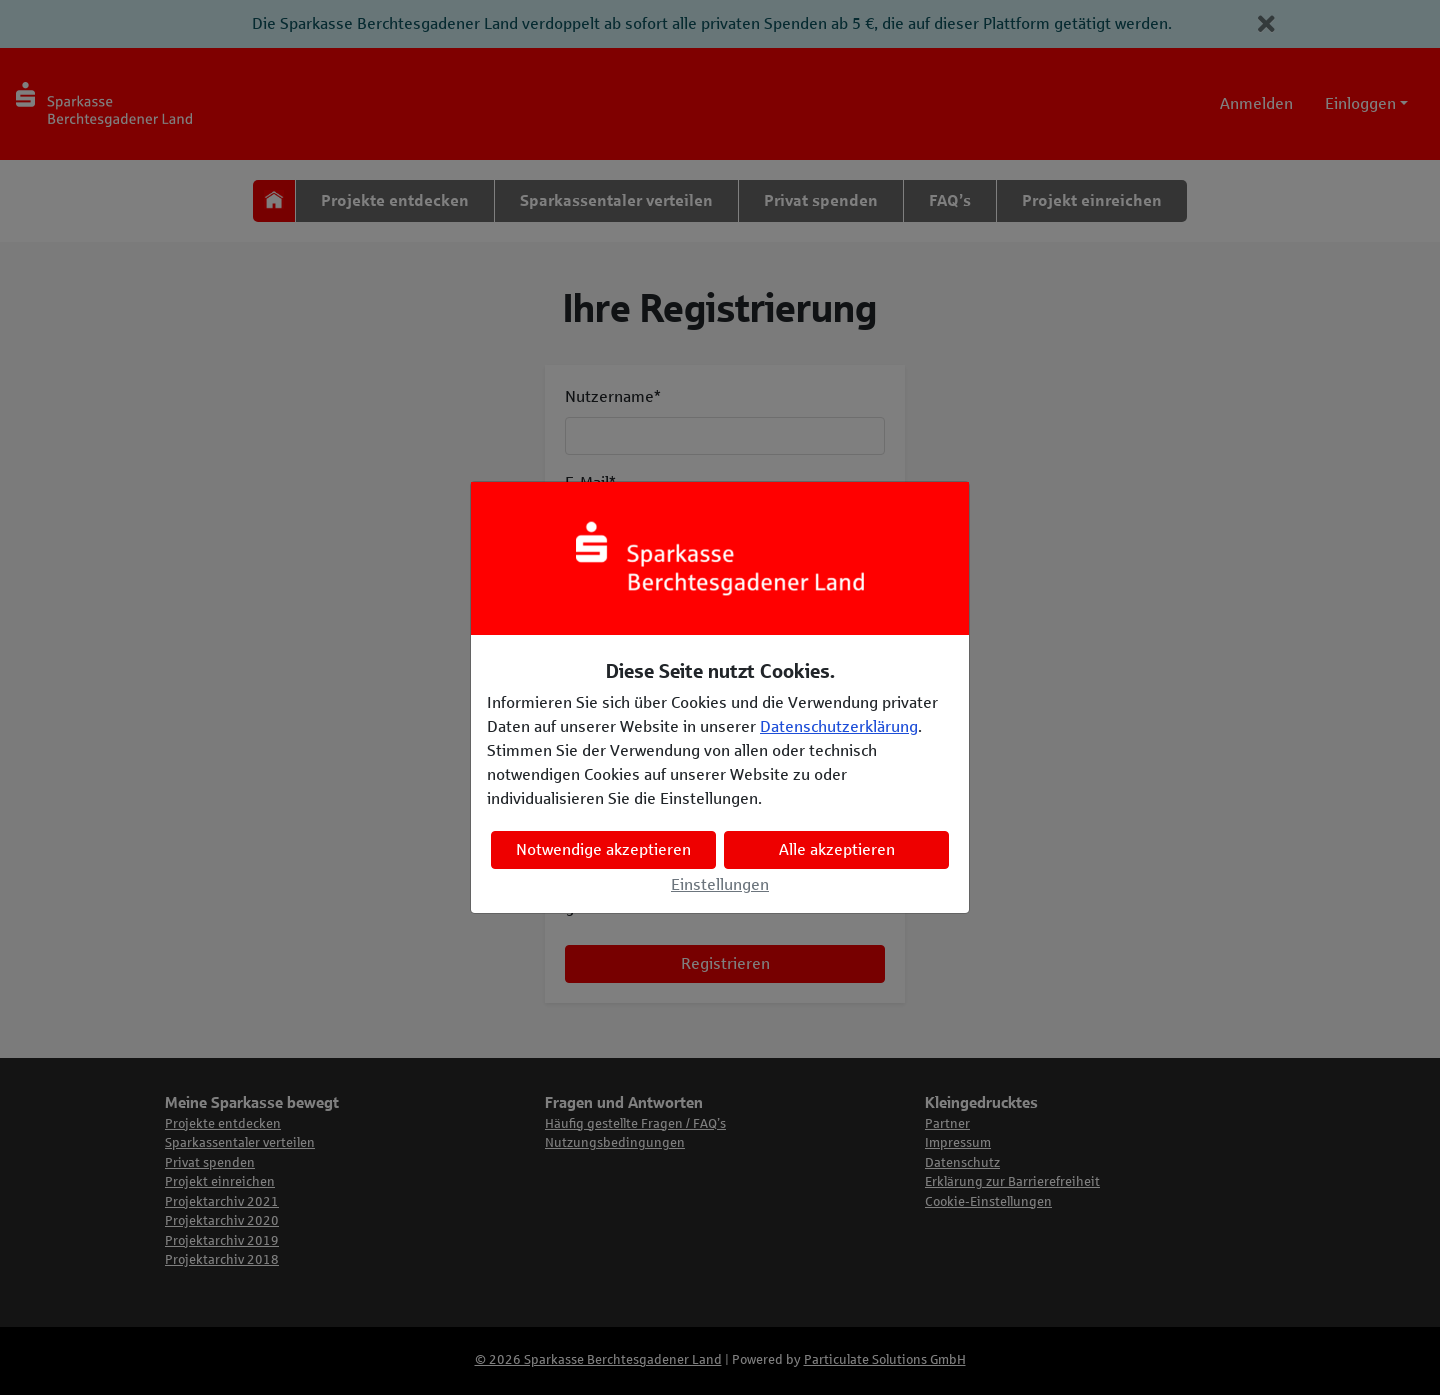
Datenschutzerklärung (839, 726)
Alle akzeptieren (837, 849)
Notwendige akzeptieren (603, 849)
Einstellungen (720, 884)
